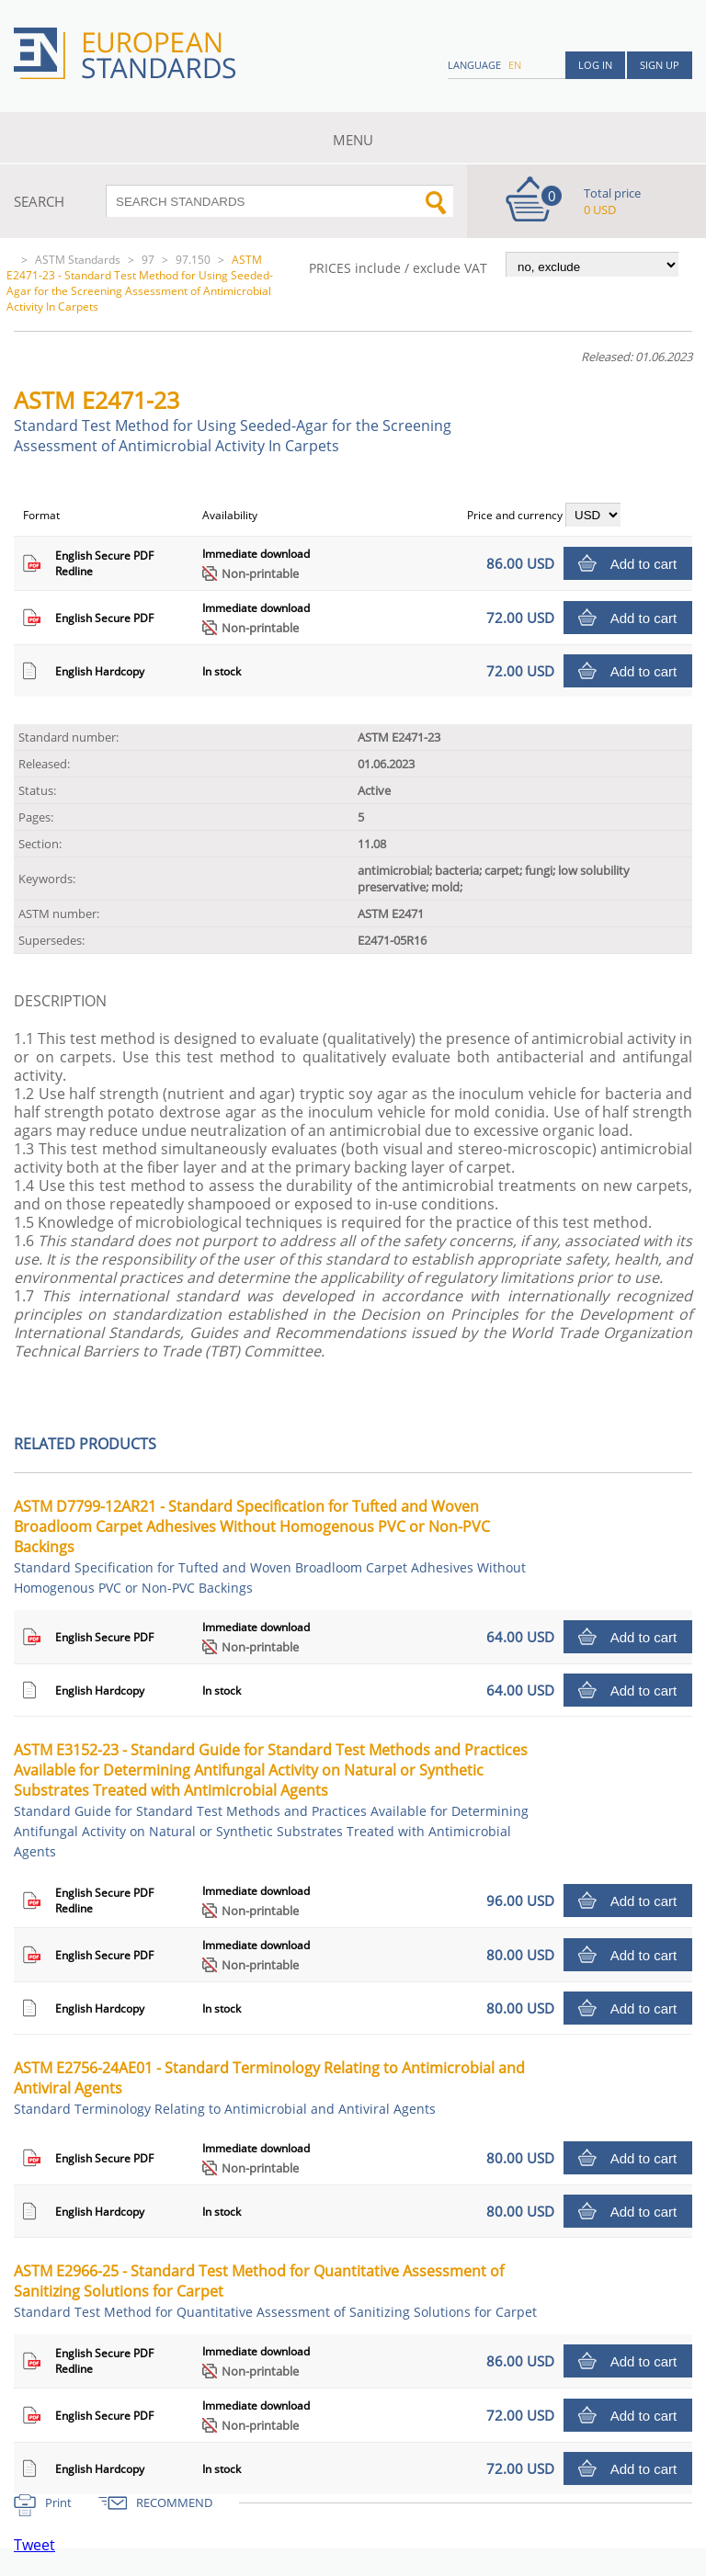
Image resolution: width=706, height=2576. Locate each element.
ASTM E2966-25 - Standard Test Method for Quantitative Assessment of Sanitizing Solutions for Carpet (275, 2291)
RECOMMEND (174, 2502)
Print (58, 2502)
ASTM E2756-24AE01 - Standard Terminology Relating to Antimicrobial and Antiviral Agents (269, 2087)
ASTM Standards (77, 259)
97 (148, 259)
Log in (595, 65)
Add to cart (644, 564)
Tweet (34, 2545)
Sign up (659, 65)
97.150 (193, 259)
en (514, 65)
